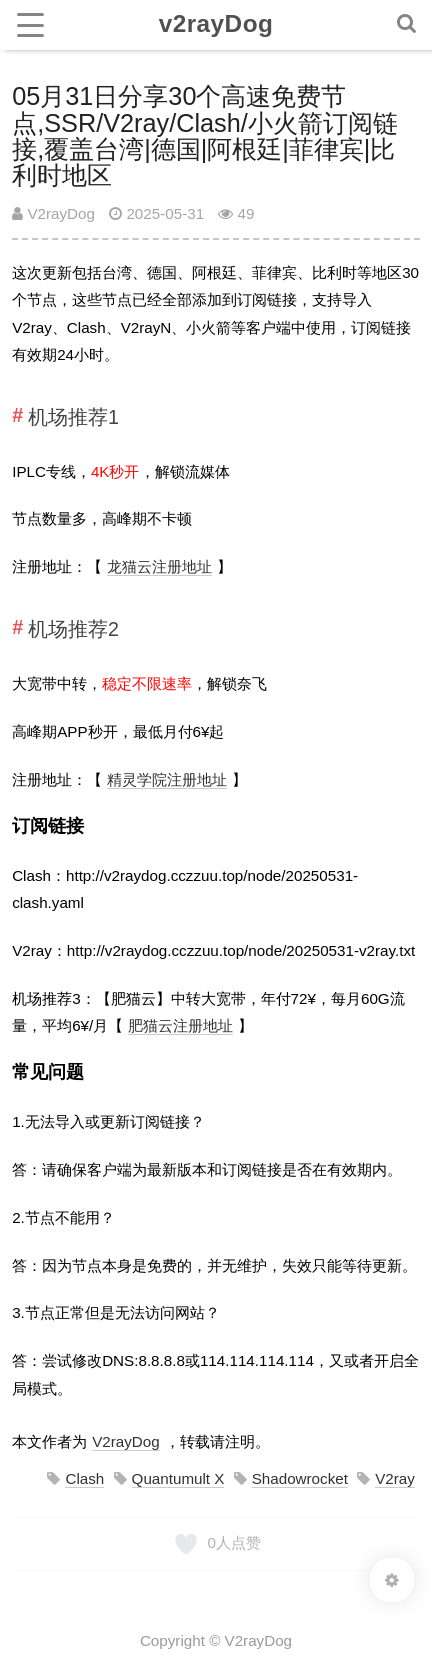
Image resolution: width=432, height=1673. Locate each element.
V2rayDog (53, 213)
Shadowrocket (300, 1478)
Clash (84, 1478)
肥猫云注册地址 (180, 1025)
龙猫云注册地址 (159, 566)
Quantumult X (178, 1478)
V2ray (395, 1478)
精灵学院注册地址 (167, 779)
